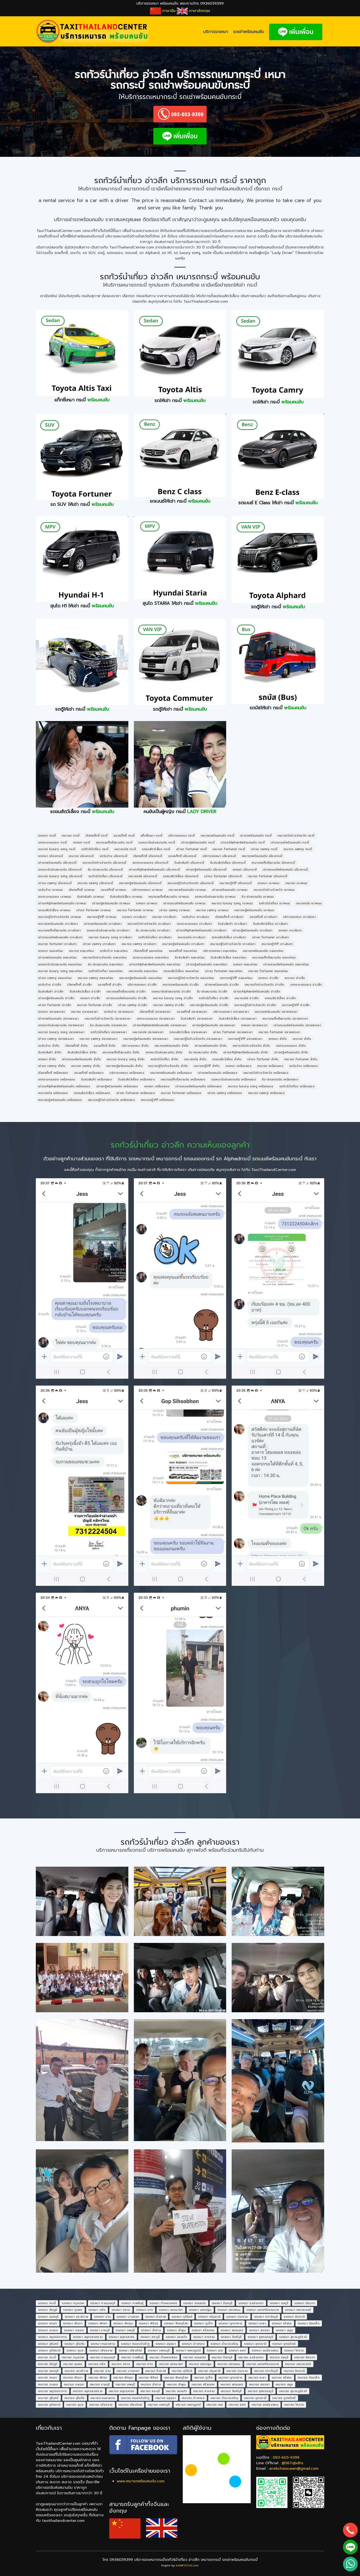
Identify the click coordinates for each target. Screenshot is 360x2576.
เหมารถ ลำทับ (302, 1039)
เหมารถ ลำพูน (176, 2384)
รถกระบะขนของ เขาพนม (54, 896)
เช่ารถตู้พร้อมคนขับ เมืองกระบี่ (206, 869)
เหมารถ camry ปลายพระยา (98, 1039)
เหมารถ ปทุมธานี (209, 2371)
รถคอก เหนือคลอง (157, 1086)
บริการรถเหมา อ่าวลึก (142, 984)
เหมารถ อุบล (74, 2404)
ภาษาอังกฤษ (193, 11)
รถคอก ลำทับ (47, 1059)
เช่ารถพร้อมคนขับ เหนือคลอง (217, 1073)
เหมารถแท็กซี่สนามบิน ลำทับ (121, 1052)
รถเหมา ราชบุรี (100, 2330)
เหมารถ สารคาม (204, 2391)
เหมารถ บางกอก (128, 2371)
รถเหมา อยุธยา (165, 2344)
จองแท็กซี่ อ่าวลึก (110, 984)
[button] (180, 114)
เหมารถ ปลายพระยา (84, 1011)
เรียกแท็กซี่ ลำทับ (76, 1045)
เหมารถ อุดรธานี (255, 2398)
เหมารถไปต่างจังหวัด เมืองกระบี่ (105, 862)
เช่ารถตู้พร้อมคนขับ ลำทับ (291, 1052)
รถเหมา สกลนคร (232, 2330)
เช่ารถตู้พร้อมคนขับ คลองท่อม (206, 964)
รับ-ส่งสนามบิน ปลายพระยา (108, 1025)
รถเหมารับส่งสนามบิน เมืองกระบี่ (60, 869)
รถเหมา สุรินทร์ (48, 2344)
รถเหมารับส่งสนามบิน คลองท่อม (60, 964)
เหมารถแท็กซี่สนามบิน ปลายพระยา (285, 1018)
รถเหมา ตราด (121, 2310)
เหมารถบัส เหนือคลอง (53, 1093)
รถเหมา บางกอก (128, 2316)
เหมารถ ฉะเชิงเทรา (251, 2357)
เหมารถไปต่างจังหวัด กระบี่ (296, 835)
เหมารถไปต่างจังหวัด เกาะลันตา (149, 924)
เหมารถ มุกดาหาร (230, 2377)
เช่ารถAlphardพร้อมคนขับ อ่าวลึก (256, 991)
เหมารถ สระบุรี (150, 2391)
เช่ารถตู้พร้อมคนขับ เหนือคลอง (117, 1086)
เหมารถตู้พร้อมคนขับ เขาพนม (254, 910)
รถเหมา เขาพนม (268, 883)
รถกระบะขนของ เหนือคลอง (56, 1079)
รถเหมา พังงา (72, 2323)
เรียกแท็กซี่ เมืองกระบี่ (147, 856)
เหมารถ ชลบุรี (279, 2357)
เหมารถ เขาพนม (296, 883)
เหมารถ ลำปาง (151, 2384)
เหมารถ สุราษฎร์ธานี (293, 2391)
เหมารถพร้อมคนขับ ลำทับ (172, 1045)
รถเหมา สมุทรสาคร (122, 2337)
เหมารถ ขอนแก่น (194, 2357)
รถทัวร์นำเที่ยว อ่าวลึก (213, 998)
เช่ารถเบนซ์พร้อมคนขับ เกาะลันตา (60, 937)
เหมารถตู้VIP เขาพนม (101, 917)
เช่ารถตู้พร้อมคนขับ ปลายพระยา (213, 1025)
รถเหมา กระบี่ (47, 835)
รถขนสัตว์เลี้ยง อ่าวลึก (280, 998)
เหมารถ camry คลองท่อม (95, 978)
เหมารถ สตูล (284, 2384)
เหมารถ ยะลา (257, 2377)
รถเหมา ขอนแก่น (194, 2303)
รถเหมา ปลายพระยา (51, 1011)
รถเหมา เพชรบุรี (159, 2350)
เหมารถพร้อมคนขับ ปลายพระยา (276, 1011)
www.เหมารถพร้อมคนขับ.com (140, 2481)
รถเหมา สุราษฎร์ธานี (293, 2337)
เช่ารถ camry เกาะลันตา (99, 944)
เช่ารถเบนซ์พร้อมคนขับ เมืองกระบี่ (285, 869)
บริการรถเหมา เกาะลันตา (299, 917)
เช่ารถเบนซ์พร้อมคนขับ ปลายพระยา (297, 1025)
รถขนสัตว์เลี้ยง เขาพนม (54, 910)
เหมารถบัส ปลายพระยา (148, 1032)
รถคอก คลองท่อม (245, 964)
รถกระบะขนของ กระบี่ (52, 842)
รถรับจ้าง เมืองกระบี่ (113, 856)
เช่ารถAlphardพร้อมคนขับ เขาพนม (62, 903)
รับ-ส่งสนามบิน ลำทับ (203, 1052)
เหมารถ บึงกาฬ (155, 2371)
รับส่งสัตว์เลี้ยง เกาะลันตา (270, 924)
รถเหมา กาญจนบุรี (102, 2303)
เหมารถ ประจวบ (237, 2371)
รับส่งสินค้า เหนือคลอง (96, 1079)
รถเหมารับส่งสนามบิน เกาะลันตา (108, 930)
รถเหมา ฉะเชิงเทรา (251, 2303)
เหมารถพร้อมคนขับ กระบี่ (217, 835)
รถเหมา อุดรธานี (255, 2344)
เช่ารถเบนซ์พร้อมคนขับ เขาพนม (184, 903)
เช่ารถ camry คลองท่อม (55, 978)
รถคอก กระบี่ (81, 842)
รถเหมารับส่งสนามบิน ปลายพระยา (61, 1025)
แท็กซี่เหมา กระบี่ (151, 835)
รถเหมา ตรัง (97, 2310)
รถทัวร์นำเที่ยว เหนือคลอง (297, 1086)
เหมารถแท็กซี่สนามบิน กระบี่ (114, 842)
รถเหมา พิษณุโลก (176, 2323)
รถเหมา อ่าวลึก (268, 978)
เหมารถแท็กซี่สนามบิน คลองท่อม (274, 957)
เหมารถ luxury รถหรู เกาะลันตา (110, 937)
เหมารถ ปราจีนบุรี (266, 2371)
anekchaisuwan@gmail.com (293, 2468)
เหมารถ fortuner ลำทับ (300, 1059)
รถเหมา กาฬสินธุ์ (132, 2303)
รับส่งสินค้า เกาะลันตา (232, 924)
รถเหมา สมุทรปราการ (52, 2337)
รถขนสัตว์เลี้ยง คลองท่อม (181, 971)
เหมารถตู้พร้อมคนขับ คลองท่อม (140, 978)
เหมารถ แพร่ (237, 2404)
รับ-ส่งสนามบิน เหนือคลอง (280, 1079)
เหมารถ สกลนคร (232, 2384)
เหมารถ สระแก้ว (176, 2391)
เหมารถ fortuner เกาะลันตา (57, 944)
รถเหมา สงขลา (259, 2330)
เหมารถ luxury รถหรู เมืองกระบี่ (60, 876)
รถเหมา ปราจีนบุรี (266, 2316)
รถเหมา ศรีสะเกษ (203, 2330)
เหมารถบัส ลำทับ (195, 1059)
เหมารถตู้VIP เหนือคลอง (157, 1100)
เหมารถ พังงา (72, 2377)
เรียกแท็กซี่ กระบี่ (96, 835)
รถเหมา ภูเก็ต (203, 2323)
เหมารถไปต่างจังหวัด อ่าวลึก (264, 984)
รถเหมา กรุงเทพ (73, 2303)
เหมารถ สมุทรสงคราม (88, 2391)
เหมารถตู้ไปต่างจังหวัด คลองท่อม (191, 978)
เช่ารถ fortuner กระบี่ (191, 849)
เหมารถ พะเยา (47, 2377)
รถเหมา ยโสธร (282, 2323)
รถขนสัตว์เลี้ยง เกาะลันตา (229, 937)
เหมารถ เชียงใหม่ (130, 2404)
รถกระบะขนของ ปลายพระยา (156, 1018)
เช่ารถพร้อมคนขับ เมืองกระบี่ (57, 862)
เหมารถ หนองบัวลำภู (135, 2398)
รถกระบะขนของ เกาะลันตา (194, 924)
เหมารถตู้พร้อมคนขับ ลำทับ (124, 1066)
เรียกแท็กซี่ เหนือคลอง (53, 1073)
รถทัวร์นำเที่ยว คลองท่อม (105, 971)
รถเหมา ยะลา (257, 2323)
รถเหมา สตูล (284, 2330)
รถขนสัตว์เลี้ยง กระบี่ (156, 849)
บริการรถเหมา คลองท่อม (220, 951)
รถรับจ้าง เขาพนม (50, 890)
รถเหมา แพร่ (237, 2350)
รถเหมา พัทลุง (123, 2323)
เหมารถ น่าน (102, 2371)
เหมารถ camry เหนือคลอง (266, 1093)
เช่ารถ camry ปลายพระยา (56, 1039)
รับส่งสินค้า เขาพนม (90, 896)
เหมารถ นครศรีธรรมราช (262, 2364)
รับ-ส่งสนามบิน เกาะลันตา (153, 930)
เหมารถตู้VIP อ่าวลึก (295, 1005)
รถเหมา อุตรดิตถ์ (283, 2344)
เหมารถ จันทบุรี (222, 2357)
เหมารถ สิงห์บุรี (231, 2391)
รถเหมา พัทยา (97, 2323)
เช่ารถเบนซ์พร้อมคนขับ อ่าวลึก (126, 998)
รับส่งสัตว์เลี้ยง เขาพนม (126, 896)
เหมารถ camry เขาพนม (212, 910)
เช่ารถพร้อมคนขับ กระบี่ (256, 835)
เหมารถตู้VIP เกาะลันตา (277, 944)
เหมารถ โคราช (294, 2404)
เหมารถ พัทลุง (123, 2377)
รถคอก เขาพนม (146, 903)
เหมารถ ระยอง (74, 2384)
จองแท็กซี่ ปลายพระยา (192, 1011)
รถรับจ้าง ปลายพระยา (119, 1011)
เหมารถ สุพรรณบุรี (260, 2391)
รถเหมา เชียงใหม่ (130, 2350)
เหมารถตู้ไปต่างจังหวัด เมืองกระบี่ (191, 883)
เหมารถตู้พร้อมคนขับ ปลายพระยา (145, 1039)
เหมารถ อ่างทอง (193, 2398)
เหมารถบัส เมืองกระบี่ (142, 876)
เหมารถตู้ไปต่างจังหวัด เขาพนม (59, 917)
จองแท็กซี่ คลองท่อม (183, 951)
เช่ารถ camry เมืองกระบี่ (55, 883)
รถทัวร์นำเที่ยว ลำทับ (164, 1059)
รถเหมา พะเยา (47, 2323)
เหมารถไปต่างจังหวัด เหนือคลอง (265, 1073)
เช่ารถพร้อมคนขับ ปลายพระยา (58, 1018)
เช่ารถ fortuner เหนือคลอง (135, 1093)
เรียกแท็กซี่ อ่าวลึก (79, 984)
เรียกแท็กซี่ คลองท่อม (148, 951)
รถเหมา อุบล (74, 2350)
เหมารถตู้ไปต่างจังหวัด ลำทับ (168, 1066)
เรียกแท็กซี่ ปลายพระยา (155, 1011)
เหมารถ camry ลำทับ (85, 1066)
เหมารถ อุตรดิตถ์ (283, 2398)
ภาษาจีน (162, 11)
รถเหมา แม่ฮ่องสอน (265, 2350)
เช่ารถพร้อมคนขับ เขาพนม (230, 890)
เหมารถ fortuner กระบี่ (229, 849)
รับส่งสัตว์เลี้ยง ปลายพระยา (237, 1018)
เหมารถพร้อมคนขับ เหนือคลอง (171, 1073)
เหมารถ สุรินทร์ (48, 2398)
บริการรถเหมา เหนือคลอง (127, 1073)
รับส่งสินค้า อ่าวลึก (51, 991)
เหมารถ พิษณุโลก (176, 2377)
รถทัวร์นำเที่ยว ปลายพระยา (108, 1032)
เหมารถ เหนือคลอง (270, 1066)
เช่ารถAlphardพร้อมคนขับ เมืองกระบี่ (154, 869)
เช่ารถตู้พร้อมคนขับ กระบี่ (198, 842)
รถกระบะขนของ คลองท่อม (151, 957)
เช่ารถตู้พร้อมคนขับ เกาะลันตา (253, 930)
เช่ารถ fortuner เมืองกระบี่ (223, 876)
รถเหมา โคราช (294, 2350)
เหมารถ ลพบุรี (125, 2384)
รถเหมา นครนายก (171, 2310)
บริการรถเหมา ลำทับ (135, 1045)
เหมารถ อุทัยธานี (49, 2404)
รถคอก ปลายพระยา (254, 1025)
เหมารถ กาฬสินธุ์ (132, 2357)
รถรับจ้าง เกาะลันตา (195, 917)
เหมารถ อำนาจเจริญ (224, 2398)
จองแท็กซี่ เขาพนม (113, 890)
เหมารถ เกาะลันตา (164, 917)
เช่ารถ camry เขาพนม (174, 910)
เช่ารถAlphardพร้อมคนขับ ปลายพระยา (159, 1025)
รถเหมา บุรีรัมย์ (182, 2316)
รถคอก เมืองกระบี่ (245, 869)
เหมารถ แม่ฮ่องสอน (265, 2404)
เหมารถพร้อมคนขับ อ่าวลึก (181, 984)
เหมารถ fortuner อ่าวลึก (94, 1005)
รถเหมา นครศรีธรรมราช (262, 2310)
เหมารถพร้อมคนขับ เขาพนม (187, 890)
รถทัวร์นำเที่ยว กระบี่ (94, 849)
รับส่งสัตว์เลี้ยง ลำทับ (82, 1052)
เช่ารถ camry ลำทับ (51, 1066)
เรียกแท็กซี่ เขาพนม (82, 890)
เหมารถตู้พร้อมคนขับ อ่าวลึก (209, 1005)
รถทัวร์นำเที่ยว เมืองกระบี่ (105, 876)
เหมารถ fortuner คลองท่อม (268, 971)
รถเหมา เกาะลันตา (134, 917)
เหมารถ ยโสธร (282, 2377)
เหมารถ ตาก (144, 2364)
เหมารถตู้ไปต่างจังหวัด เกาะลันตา (233, 944)
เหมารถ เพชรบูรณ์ (188, 2404)
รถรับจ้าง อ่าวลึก (49, 984)
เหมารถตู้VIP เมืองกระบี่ (235, 883)
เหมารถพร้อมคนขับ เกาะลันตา (58, 924)
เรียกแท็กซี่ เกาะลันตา (229, 917)
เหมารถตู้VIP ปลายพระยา (245, 1039)
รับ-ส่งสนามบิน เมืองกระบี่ (105, 869)
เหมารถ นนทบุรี (48, 2371)
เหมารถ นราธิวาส (76, 2371)
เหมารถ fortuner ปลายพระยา (279, 1032)
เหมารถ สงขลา (259, 2384)
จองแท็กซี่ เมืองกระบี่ (182, 856)
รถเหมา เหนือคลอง (238, 1066)
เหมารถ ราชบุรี (100, 2384)
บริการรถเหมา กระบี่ (181, 835)
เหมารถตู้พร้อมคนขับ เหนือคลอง (60, 1100)
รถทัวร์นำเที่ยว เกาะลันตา (155, 937)
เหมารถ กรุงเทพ (73, 2357)
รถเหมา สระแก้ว (176, 2337)
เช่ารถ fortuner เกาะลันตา (270, 937)
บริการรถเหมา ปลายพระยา (231, 1011)
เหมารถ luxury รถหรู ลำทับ (126, 1059)
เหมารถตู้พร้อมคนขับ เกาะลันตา (183, 944)
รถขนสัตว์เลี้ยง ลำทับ (226, 1059)
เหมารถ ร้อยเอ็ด (309, 2377)
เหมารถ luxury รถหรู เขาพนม (232, 903)
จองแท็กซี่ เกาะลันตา (263, 917)
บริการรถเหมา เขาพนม (147, 890)
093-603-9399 (286, 2457)
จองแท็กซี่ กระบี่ (124, 835)
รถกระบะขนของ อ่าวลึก (306, 984)
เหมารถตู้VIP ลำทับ (206, 1066)
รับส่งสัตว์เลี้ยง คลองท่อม (228, 957)
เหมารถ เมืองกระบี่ (81, 856)
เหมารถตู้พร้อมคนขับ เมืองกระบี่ (140, 883)
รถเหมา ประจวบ (237, 2316)
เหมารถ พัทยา (97, 2377)
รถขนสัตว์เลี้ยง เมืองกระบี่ (180, 876)
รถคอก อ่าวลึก (90, 998)
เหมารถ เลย (215, 2404)
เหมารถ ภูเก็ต (203, 2377)
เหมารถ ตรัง (97, 2364)
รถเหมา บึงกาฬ (155, 2316)
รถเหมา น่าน (102, 2316)
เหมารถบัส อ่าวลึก (247, 998)
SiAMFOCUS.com (187, 2565)
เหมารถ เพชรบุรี (159, 2404)
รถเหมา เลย (215, 2350)
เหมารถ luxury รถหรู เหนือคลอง (250, 1086)
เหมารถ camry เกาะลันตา (139, 944)
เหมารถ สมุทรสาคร (122, 2391)
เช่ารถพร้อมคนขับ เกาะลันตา (103, 924)
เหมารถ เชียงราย (101, 2404)
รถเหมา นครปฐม (200, 2310)
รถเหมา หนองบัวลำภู (135, 2344)
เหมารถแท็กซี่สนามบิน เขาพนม (169, 896)
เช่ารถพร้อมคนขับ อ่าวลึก (222, 984)
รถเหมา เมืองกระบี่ (50, 856)
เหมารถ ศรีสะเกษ (203, 2384)
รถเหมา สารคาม (204, 2337)
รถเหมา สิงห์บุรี (231, 2337)
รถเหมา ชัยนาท (304, 2303)
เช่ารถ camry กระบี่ (264, 849)
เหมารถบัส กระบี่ (125, 849)
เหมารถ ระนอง (48, 2384)
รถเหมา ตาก (144, 2310)
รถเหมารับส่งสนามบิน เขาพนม (215, 896)
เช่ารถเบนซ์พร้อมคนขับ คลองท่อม (286, 964)
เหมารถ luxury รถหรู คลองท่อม (60, 971)
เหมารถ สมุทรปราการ (52, 2391)
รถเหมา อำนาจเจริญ (224, 2344)
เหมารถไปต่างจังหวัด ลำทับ (251, 1045)
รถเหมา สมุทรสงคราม (88, 2337)
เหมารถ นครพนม (228, 2364)
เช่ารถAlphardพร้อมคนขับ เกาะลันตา (201, 930)
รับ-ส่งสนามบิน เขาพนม (258, 896)
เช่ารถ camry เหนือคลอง (225, 1093)
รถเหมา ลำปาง (151, 2330)
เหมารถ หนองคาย (103, 2398)
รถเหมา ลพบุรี (125, 2330)
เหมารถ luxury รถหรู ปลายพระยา (61, 1032)
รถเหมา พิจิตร (148, 2323)
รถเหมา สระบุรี (150, 2337)
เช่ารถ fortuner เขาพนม (93, 910)
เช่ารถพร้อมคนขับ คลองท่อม (57, 957)
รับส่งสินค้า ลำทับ (50, 1052)
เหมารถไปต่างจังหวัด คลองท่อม (105, 957)
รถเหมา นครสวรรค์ (298, 2310)
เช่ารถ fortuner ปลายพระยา (233, 1032)
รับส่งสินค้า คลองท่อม (190, 957)
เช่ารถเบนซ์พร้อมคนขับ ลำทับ (81, 1059)
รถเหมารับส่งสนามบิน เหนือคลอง (233, 1079)
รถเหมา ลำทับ (277, 1039)
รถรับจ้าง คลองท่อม (114, 951)
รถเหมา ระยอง (74, 2330)
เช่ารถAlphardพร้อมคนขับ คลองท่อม (154, 964)
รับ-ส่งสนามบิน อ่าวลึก (212, 991)
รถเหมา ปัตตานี (294, 2316)
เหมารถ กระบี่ (70, 835)
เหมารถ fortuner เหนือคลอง (181, 1093)
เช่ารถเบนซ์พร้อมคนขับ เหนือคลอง (198, 1086)
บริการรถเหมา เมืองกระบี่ (219, 856)
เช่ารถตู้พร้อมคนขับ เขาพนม (111, 903)
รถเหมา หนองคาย (103, 2344)
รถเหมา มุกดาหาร (230, 2323)
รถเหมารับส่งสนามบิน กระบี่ (156, 842)
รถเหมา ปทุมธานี (209, 2316)
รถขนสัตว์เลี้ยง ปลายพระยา (188, 1032)
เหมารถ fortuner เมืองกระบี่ (267, 876)
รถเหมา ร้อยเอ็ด (309, 2323)
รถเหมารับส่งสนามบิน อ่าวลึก (171, 991)
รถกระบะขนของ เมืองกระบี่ (150, 862)
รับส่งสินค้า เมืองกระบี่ (189, 862)
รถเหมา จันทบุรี (222, 2303)
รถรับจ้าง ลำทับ (48, 1045)
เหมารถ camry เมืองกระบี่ (95, 883)
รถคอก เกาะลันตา (290, 930)
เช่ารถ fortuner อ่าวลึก (54, 1005)
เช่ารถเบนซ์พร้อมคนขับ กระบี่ (290, 842)
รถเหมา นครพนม (228, 2310)
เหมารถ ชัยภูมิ (47, 2364)
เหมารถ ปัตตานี (294, 2371)
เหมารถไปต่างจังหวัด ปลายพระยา (108, 1018)
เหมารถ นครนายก (171, 2364)
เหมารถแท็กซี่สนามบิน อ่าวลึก (126, 991)
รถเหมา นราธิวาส (76, 2316)
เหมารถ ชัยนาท (304, 2357)
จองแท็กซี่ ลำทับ (104, 1045)
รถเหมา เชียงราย (101, 2350)
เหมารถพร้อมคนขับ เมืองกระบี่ (262, 856)
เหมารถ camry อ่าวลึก (168, 1005)
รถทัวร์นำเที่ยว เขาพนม (274, 903)
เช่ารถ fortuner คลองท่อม (224, 971)
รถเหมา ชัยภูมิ (47, 2310)
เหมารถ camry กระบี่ (298, 849)
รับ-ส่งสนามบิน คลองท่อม (105, 964)
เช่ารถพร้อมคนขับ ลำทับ (211, 1045)
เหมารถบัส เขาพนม (309, 903)
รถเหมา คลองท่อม (50, 951)
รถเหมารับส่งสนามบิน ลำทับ (164, 1052)
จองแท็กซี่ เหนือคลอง (89, 1073)
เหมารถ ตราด (121, 2364)
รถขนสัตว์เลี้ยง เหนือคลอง (92, 1093)
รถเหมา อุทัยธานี (49, 2350)
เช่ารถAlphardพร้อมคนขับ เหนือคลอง (64, 1086)
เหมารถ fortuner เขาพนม (135, 910)
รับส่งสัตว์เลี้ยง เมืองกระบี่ (228, 862)
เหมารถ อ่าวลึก (295, 978)
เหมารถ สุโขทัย (75, 2398)
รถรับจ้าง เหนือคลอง (303, 1066)
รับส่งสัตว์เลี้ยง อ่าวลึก (85, 991)
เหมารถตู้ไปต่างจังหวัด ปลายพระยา (198, 1039)
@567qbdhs (292, 2463)
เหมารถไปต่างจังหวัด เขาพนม (274, 890)
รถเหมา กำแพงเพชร (163, 2303)
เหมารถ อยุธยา (165, 2398)
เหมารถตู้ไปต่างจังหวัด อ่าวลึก (255, 1005)
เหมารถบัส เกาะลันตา (192, 937)
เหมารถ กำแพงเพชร (163, 2357)
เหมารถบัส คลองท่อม (143, 971)
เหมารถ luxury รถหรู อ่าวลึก (173, 998)
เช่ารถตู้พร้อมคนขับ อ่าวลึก (56, 998)
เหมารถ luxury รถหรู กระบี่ (56, 849)
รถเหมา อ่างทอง (193, 2344)
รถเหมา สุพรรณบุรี (260, 2337)
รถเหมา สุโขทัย (75, 2344)
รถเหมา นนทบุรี (48, 2316)
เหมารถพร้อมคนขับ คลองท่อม (263, 951)
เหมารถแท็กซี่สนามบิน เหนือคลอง (183, 1079)
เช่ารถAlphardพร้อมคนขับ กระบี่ (243, 842)
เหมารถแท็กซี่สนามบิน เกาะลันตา (59, 930)
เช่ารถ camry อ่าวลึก (132, 1005)
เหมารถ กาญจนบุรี (102, 2357)
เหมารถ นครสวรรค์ (298, 2364)
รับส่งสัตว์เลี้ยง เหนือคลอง (136, 1079)
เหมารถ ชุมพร (72, 2364)
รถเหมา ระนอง (48, 2330)
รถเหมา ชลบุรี (279, 2303)
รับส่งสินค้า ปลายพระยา (197, 1018)
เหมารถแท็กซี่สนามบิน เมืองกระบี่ (273, 862)
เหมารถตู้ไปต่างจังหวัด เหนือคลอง (111, 1100)
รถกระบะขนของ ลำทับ (291, 1045)
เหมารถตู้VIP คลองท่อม (236, 978)
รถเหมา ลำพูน (176, 2330)
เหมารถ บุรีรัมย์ (182, 2371)
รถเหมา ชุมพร (72, 2310)
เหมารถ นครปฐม (200, 2364)
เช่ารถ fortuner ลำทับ (262, 1059)
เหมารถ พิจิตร (148, 2377)
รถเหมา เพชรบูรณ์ (188, 2350)
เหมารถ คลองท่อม (81, 951)
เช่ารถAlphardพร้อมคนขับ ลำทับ (245, 1052)
